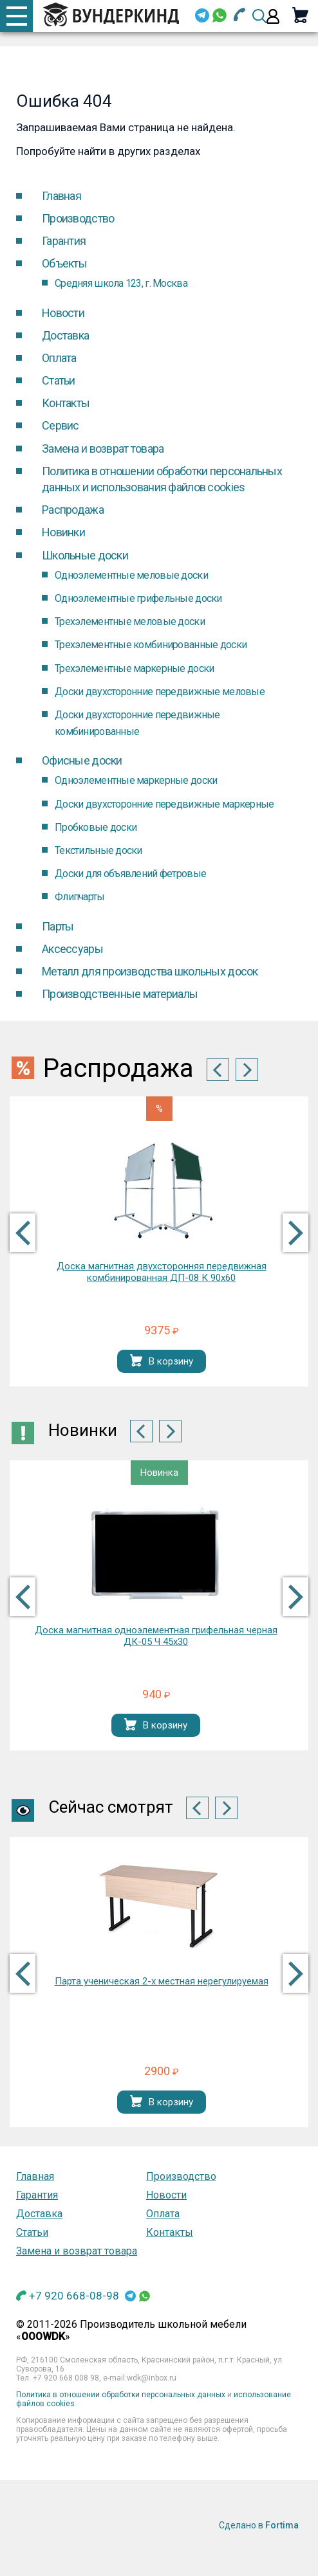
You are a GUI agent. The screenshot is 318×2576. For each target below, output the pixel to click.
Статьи (58, 380)
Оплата (59, 358)
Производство (78, 218)
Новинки (63, 532)
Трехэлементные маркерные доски (134, 668)
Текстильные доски (98, 850)
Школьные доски (85, 555)
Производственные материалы (120, 994)
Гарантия (64, 241)
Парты (57, 926)
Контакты (65, 403)
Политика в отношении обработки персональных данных (120, 2394)
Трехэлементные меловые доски (130, 621)
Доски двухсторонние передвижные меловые (160, 691)
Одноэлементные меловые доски (131, 575)
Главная (61, 196)
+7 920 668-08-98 (74, 2295)
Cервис (60, 425)
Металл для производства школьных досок (150, 971)
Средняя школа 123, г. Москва (121, 283)
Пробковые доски (95, 827)
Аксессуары (72, 949)
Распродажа (73, 509)
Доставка (65, 335)
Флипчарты (80, 897)
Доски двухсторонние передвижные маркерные (164, 804)
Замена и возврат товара (103, 448)
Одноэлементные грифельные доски (138, 598)
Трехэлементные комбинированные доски (151, 645)
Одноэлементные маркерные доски (136, 780)
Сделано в (259, 2525)
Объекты (64, 263)
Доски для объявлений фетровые (130, 873)
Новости (63, 313)
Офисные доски (82, 760)
